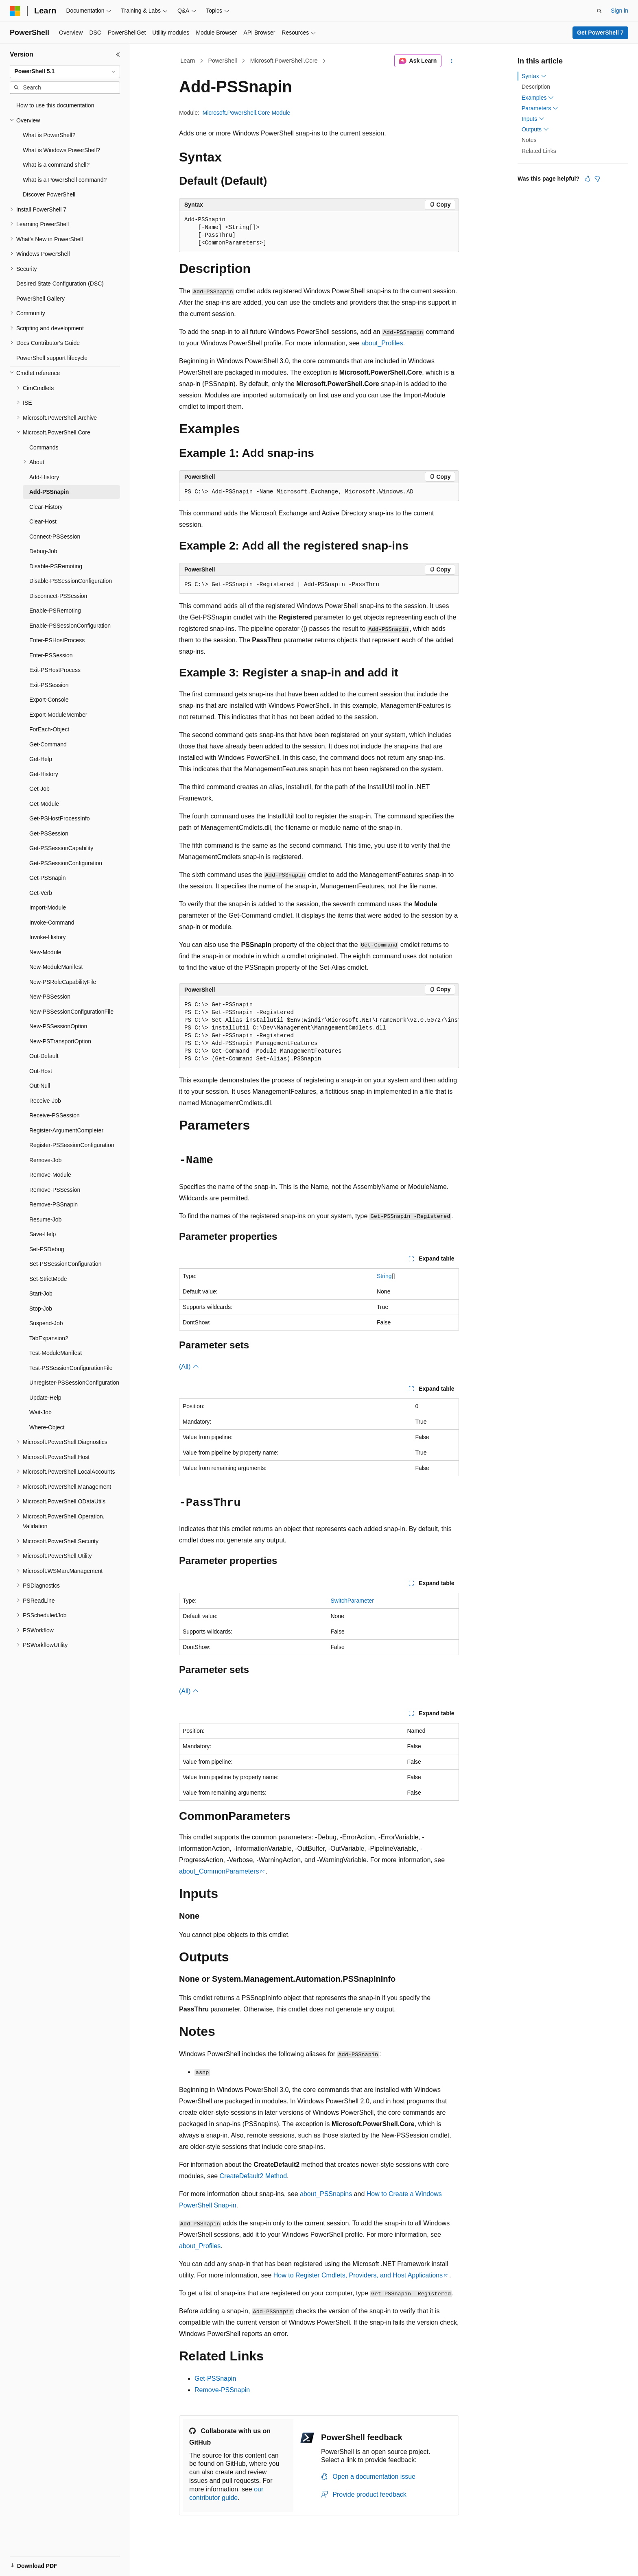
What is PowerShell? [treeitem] (49, 135)
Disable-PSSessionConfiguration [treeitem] (70, 581)
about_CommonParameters (219, 1871)
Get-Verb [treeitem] (40, 893)
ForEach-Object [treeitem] (49, 729)
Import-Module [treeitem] (47, 907)
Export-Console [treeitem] (49, 699)
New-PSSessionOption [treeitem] (58, 1026)
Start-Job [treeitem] (40, 1293)
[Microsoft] (15, 11)
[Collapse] (118, 54)
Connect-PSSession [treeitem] (54, 536)
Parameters (540, 108)
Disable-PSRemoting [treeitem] (55, 566)
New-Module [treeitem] (45, 952)
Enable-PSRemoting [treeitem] (55, 610)
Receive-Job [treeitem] (45, 1100)
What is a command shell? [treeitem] (56, 164)
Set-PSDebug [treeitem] (46, 1249)
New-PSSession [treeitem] (49, 996)
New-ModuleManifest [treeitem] (56, 967)
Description (536, 86)
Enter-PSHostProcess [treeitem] (57, 640)
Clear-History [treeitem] (46, 507)
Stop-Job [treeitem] (40, 1308)
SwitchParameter (352, 1600)
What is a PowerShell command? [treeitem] (65, 180)
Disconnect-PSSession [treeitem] (58, 596)
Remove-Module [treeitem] (50, 1174)
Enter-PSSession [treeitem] (51, 655)
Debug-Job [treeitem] (43, 551)
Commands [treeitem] (44, 447)
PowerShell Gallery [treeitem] (40, 298)
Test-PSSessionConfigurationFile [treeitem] (71, 1368)
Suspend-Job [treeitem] (46, 1323)
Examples (538, 97)
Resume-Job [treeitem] (45, 1219)
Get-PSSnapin (215, 2378)
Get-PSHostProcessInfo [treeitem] (59, 818)
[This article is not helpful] (597, 178)
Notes (529, 140)
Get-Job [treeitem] (39, 788)
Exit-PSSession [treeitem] (48, 685)
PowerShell (222, 60)
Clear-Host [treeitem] (43, 521)
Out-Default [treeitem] (44, 1056)
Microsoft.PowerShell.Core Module (247, 112)
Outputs (535, 129)
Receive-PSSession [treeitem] (54, 1115)
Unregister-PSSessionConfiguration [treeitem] (74, 1382)
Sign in (619, 10)
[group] (319, 1032)
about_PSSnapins (326, 2193)
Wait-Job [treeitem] (40, 1412)
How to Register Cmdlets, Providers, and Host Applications (358, 2275)
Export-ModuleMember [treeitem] (58, 714)
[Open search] (599, 11)
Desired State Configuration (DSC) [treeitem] (60, 283)
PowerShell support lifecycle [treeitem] (51, 358)
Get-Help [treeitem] (40, 759)
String (384, 1276)
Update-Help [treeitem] (45, 1397)
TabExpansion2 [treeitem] (48, 1338)
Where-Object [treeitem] (46, 1427)
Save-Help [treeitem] (42, 1234)
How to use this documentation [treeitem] (55, 105)
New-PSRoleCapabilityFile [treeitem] (62, 982)
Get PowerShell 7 (600, 32)
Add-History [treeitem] (44, 477)
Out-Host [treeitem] (40, 1071)
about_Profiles (382, 343)
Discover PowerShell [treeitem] (49, 194)
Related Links (539, 151)
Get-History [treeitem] (43, 774)
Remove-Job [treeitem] (45, 1160)
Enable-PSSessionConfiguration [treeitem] (70, 625)
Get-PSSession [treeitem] (48, 833)
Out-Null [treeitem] (39, 1085)
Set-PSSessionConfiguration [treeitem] (65, 1264)
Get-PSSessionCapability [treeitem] (61, 848)
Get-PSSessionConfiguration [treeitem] (65, 863)
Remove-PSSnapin (222, 2389)
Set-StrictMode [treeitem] (48, 1279)
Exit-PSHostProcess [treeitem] (55, 670)
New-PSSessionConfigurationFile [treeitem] (71, 1011)
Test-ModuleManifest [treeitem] (55, 1353)
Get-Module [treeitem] (44, 804)
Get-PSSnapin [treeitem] (47, 878)
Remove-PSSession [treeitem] (54, 1190)
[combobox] (65, 71)
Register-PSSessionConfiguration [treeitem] (71, 1145)
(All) (189, 1366)
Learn (188, 60)
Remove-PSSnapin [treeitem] (53, 1204)
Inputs (533, 119)
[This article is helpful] (587, 178)
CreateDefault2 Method (253, 2175)
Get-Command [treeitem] (48, 744)
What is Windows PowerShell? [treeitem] (61, 150)
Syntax (534, 76)
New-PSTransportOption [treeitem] (60, 1041)
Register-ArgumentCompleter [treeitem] (66, 1130)
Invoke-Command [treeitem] (51, 922)
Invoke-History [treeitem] (47, 937)
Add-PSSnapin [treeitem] (49, 492)
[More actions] (452, 61)
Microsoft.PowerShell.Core (284, 60)
